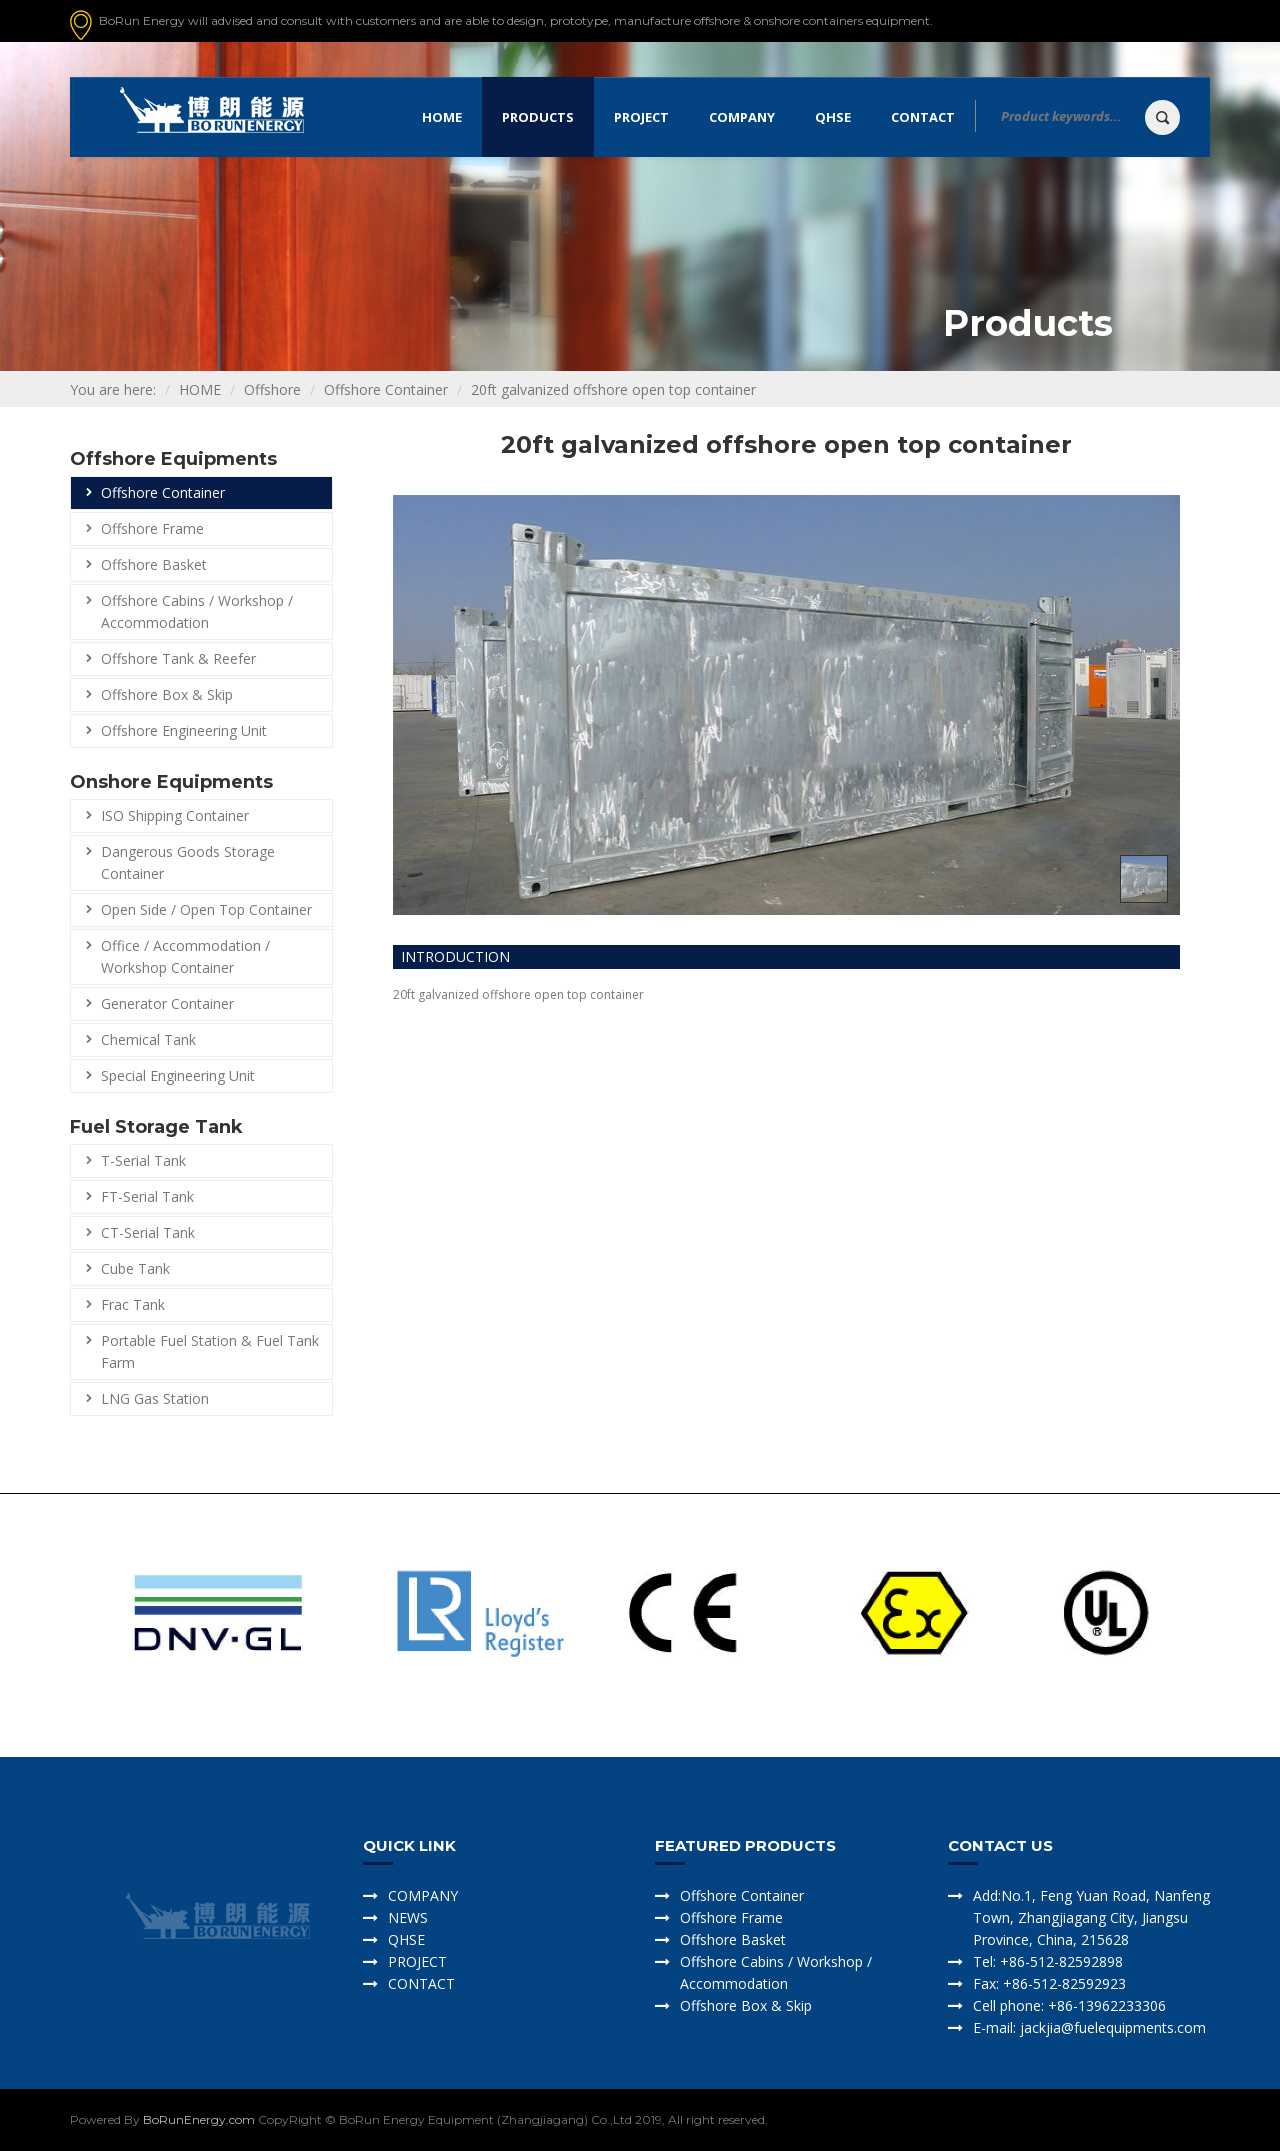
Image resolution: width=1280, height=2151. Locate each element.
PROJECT (417, 1961)
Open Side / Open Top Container (206, 909)
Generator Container (167, 1003)
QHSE (833, 117)
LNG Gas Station (155, 1398)
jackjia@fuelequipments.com (1111, 2027)
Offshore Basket (154, 564)
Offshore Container (386, 389)
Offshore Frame (152, 528)
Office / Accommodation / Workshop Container (185, 956)
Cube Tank (135, 1268)
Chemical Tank (148, 1039)
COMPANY (423, 1895)
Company (742, 117)
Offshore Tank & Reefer (178, 658)
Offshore (272, 389)
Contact (923, 117)
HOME (200, 389)
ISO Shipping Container (175, 815)
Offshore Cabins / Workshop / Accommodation (197, 611)
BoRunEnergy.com (199, 2119)
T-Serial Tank (143, 1160)
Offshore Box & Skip (167, 694)
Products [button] (538, 117)
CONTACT (421, 1983)
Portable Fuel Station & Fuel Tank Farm (210, 1351)
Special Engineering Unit (178, 1075)
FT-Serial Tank (147, 1196)
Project (641, 117)
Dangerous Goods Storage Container (188, 862)
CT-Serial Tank (148, 1232)
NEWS (408, 1917)
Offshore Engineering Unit (184, 730)
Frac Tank (133, 1304)
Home (442, 117)
